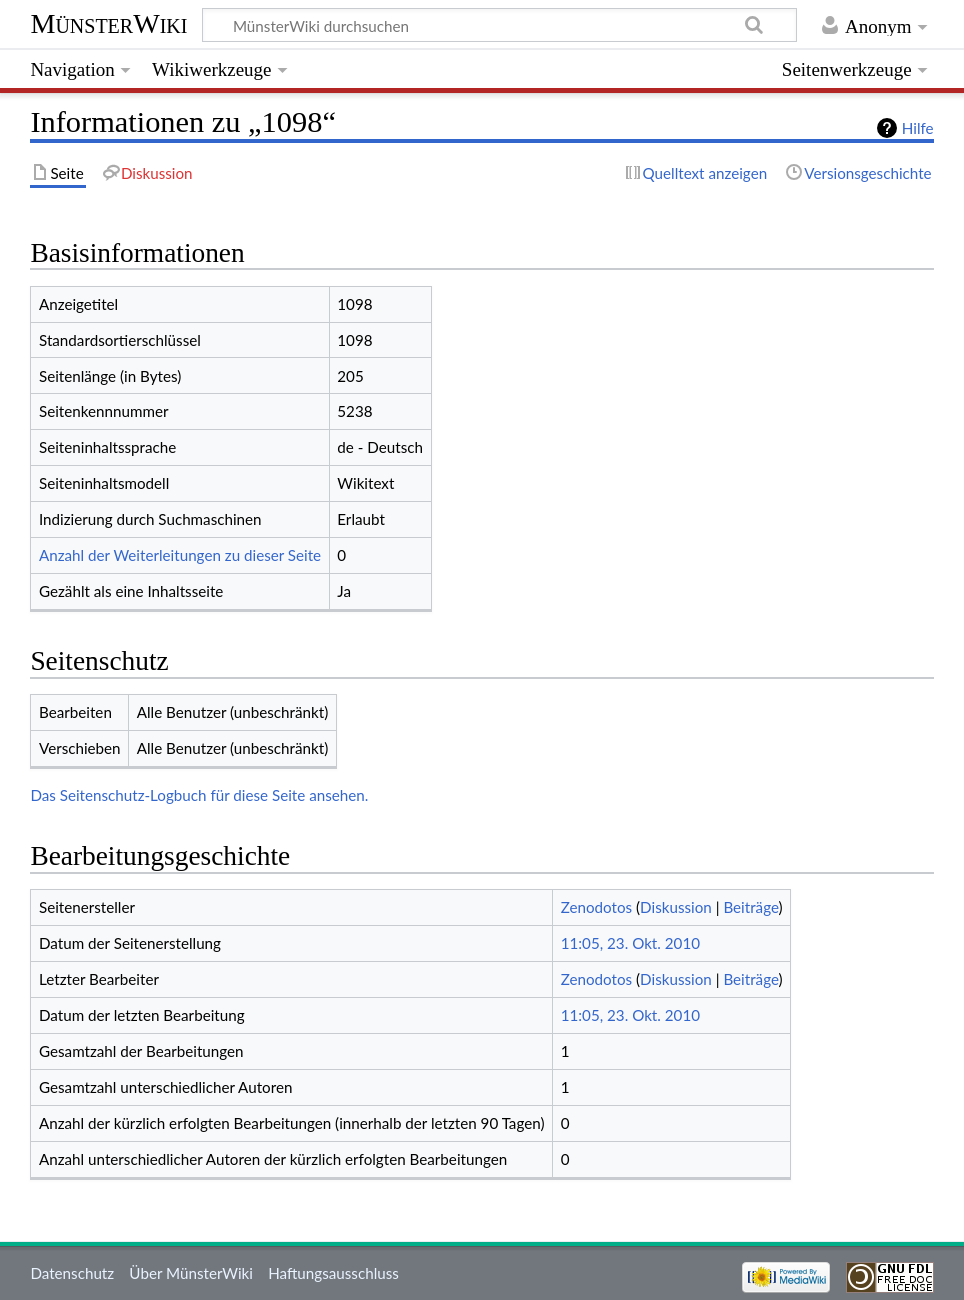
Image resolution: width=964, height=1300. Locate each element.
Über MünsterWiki (191, 1273)
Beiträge (750, 907)
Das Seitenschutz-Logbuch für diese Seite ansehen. (199, 795)
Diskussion (676, 907)
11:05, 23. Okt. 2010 (630, 943)
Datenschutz (72, 1273)
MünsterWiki (108, 23)
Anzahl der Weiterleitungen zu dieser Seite (180, 555)
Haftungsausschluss (333, 1273)
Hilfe (918, 128)
